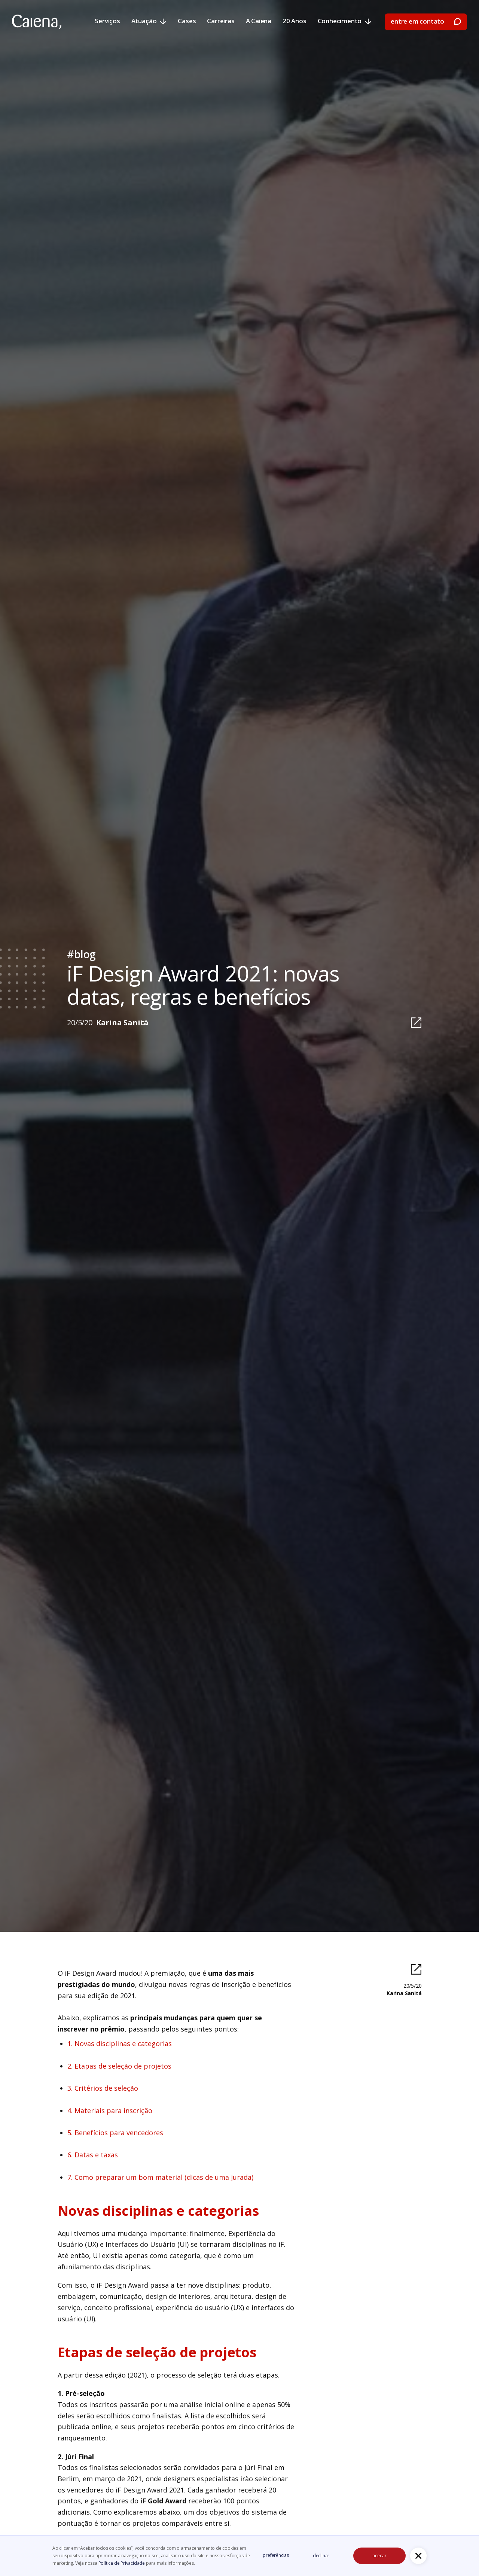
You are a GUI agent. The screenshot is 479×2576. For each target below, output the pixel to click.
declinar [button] (321, 2555)
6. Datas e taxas (92, 2154)
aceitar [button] (379, 2555)
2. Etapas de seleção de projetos (119, 2065)
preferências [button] (276, 2555)
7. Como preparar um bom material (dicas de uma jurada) (160, 2177)
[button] (418, 2556)
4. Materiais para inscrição (109, 2110)
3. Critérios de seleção (102, 2088)
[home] (36, 22)
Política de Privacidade (122, 2563)
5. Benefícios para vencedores (115, 2132)
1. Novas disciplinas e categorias (119, 2043)
